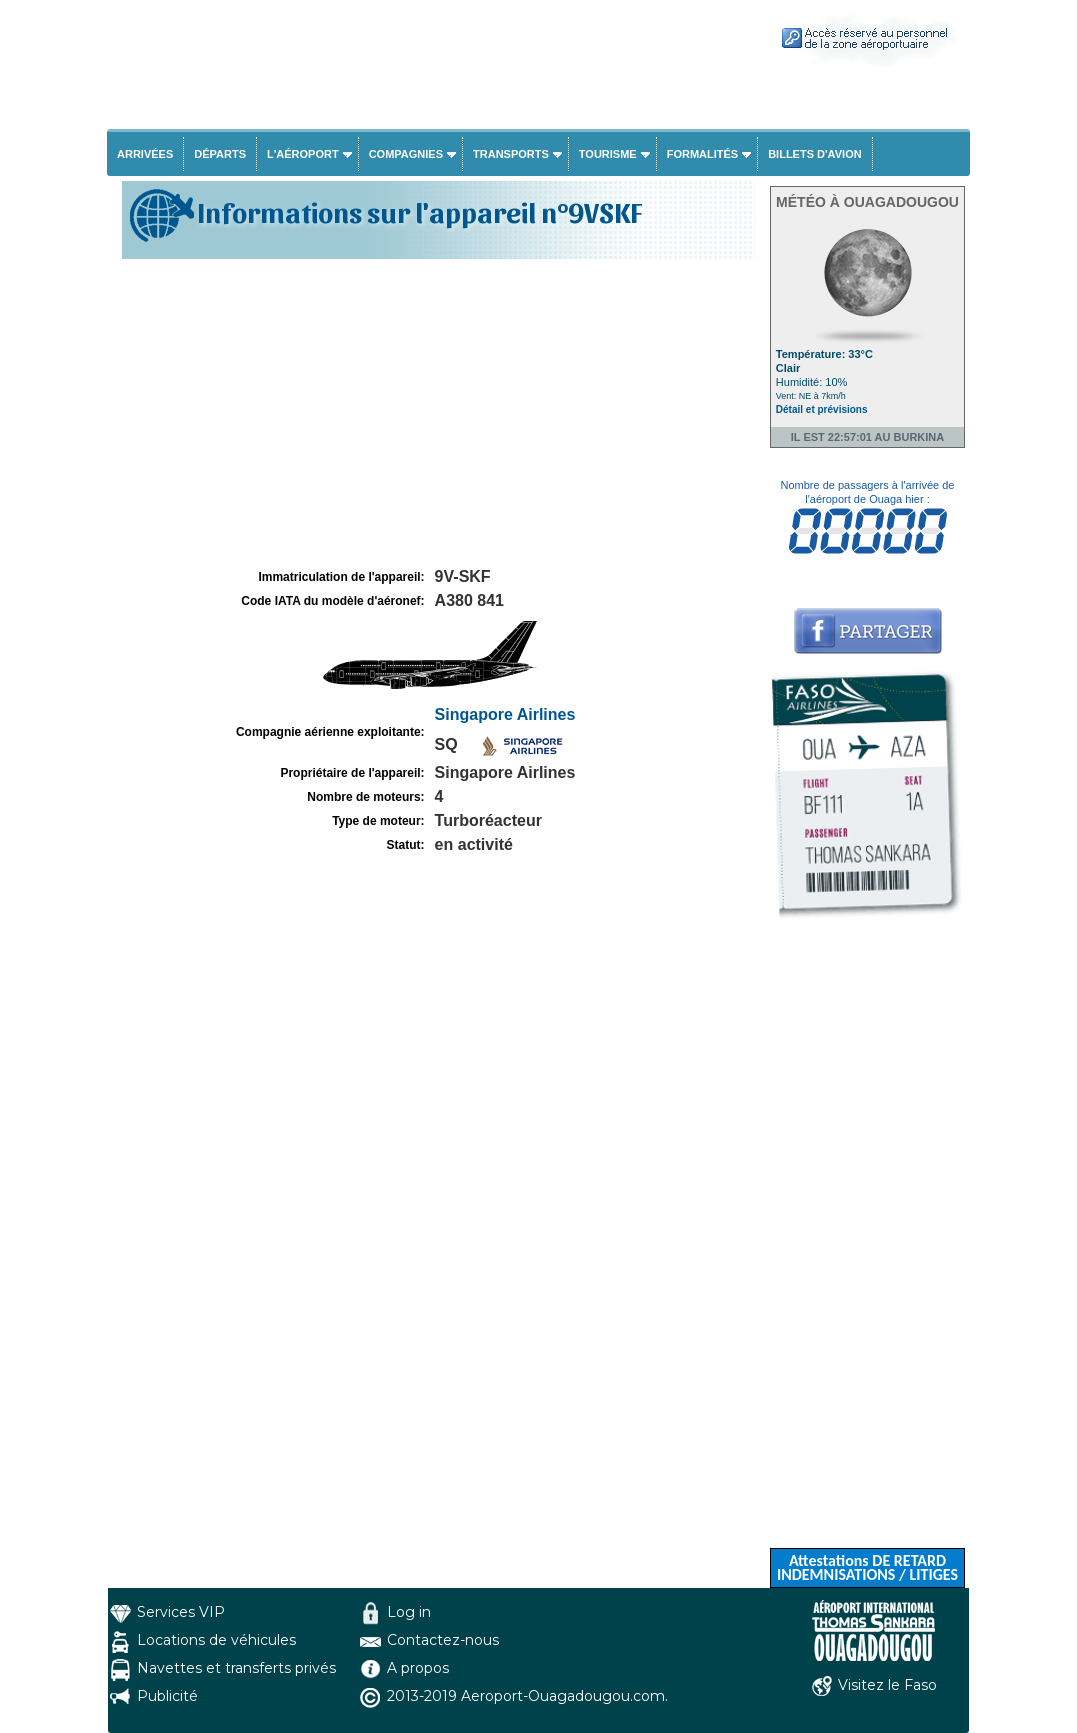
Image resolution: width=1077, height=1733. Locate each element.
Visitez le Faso (887, 1685)
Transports (511, 154)
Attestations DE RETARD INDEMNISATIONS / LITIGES (867, 1567)
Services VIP (181, 1612)
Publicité (167, 1696)
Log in (409, 1612)
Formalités (703, 154)
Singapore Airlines (505, 714)
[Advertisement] (436, 414)
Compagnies (406, 154)
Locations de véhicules (216, 1640)
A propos (418, 1668)
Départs (220, 154)
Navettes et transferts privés (236, 1668)
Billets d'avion (814, 154)
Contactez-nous (443, 1640)
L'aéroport (303, 154)
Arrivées (145, 154)
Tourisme (608, 154)
